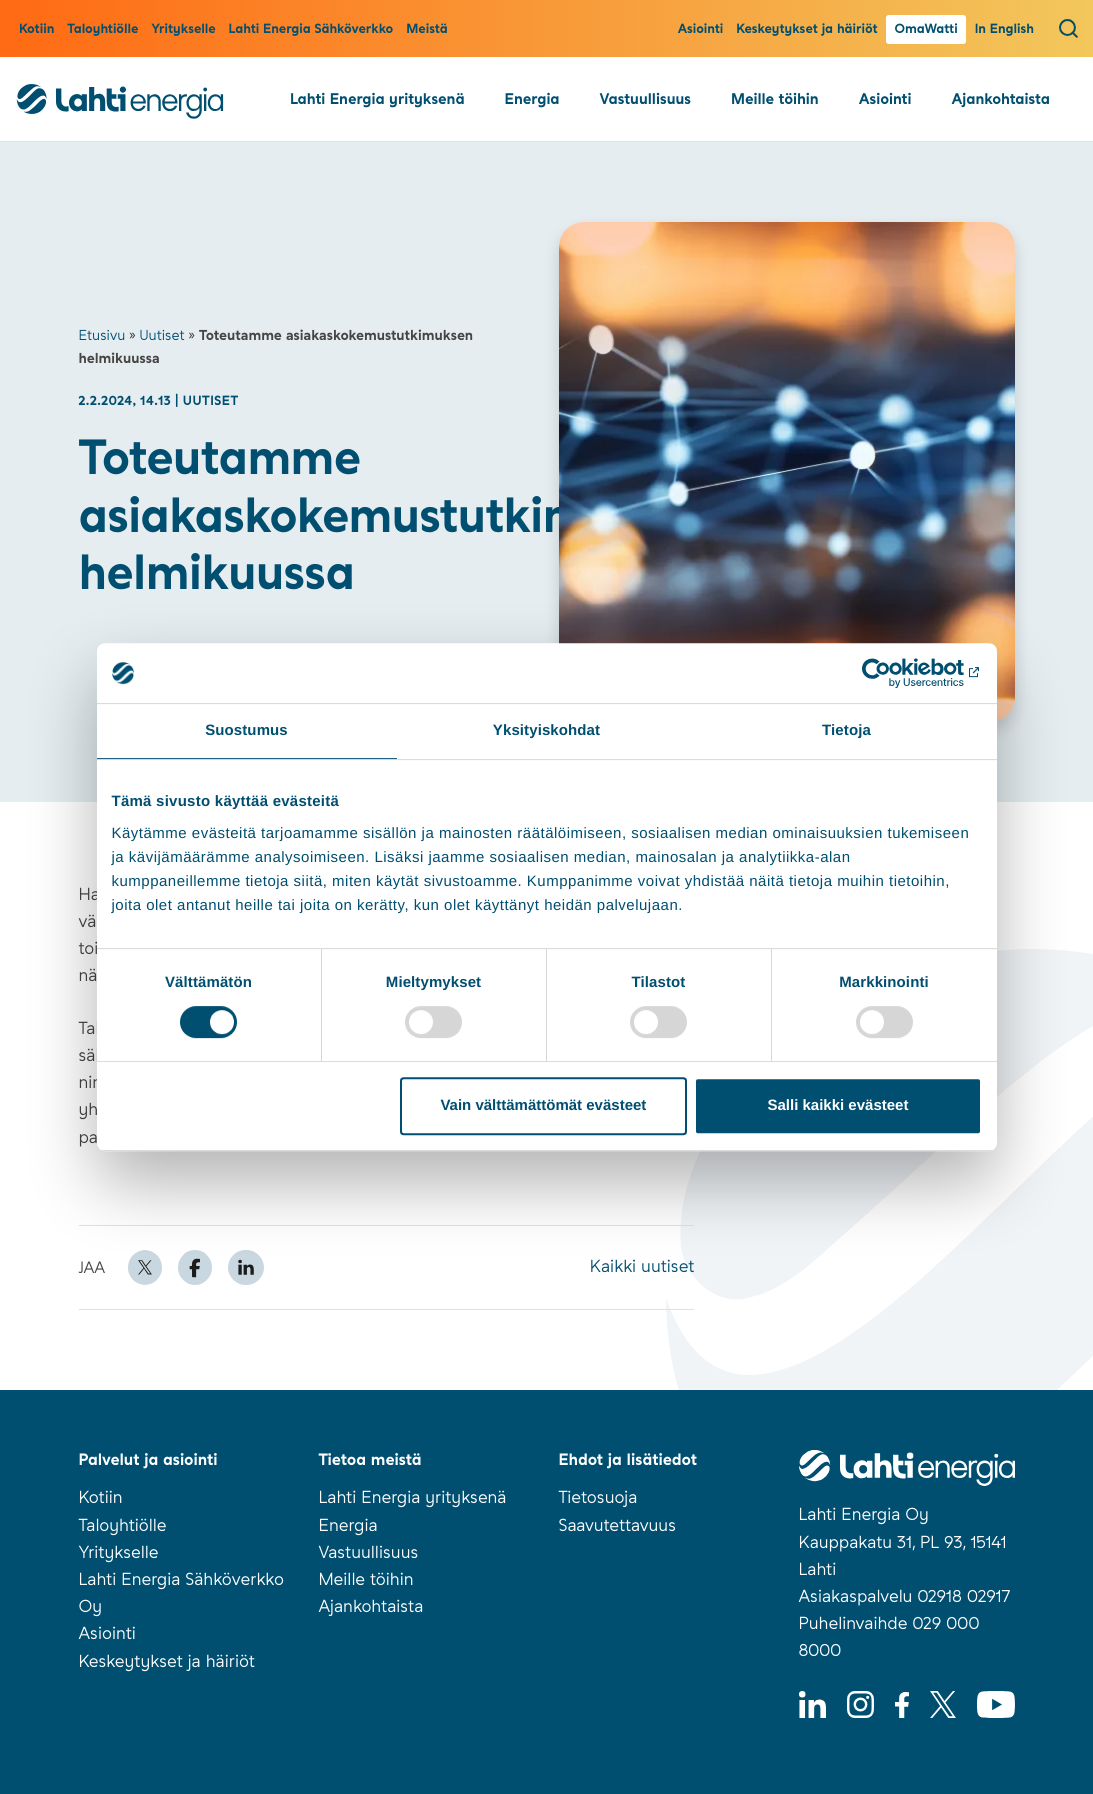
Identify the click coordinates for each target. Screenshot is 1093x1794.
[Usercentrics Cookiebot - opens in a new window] (894, 673)
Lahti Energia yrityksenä (377, 99)
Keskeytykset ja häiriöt (806, 29)
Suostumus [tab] (246, 730)
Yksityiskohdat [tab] (546, 730)
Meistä (426, 29)
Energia (532, 99)
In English (1004, 29)
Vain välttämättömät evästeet (543, 1105)
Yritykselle (183, 29)
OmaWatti (925, 29)
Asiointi (701, 29)
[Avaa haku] (1068, 28)
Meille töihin (775, 99)
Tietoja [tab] (846, 730)
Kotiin (36, 29)
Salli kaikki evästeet (837, 1105)
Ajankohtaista (1000, 99)
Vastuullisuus (645, 99)
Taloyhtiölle (102, 29)
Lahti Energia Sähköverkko (311, 29)
